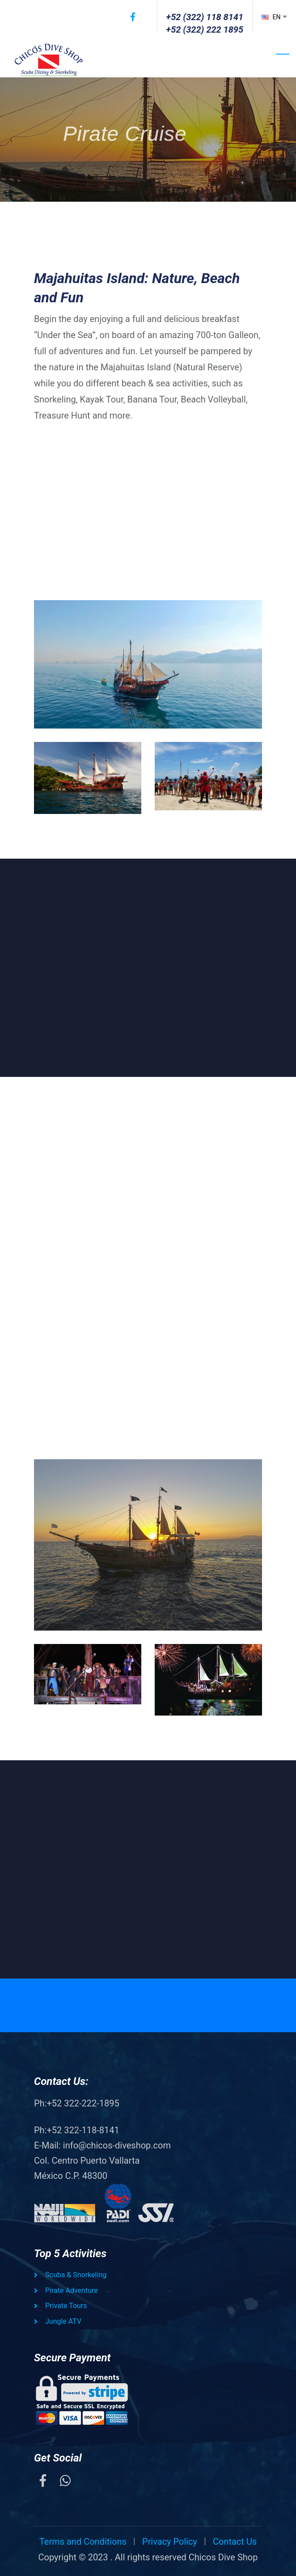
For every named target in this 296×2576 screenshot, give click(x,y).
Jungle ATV (63, 2321)
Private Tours (66, 2306)
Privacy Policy (169, 2541)
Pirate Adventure (71, 2290)
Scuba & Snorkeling (75, 2275)
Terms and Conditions (83, 2541)
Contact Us (235, 2541)
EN (272, 17)
